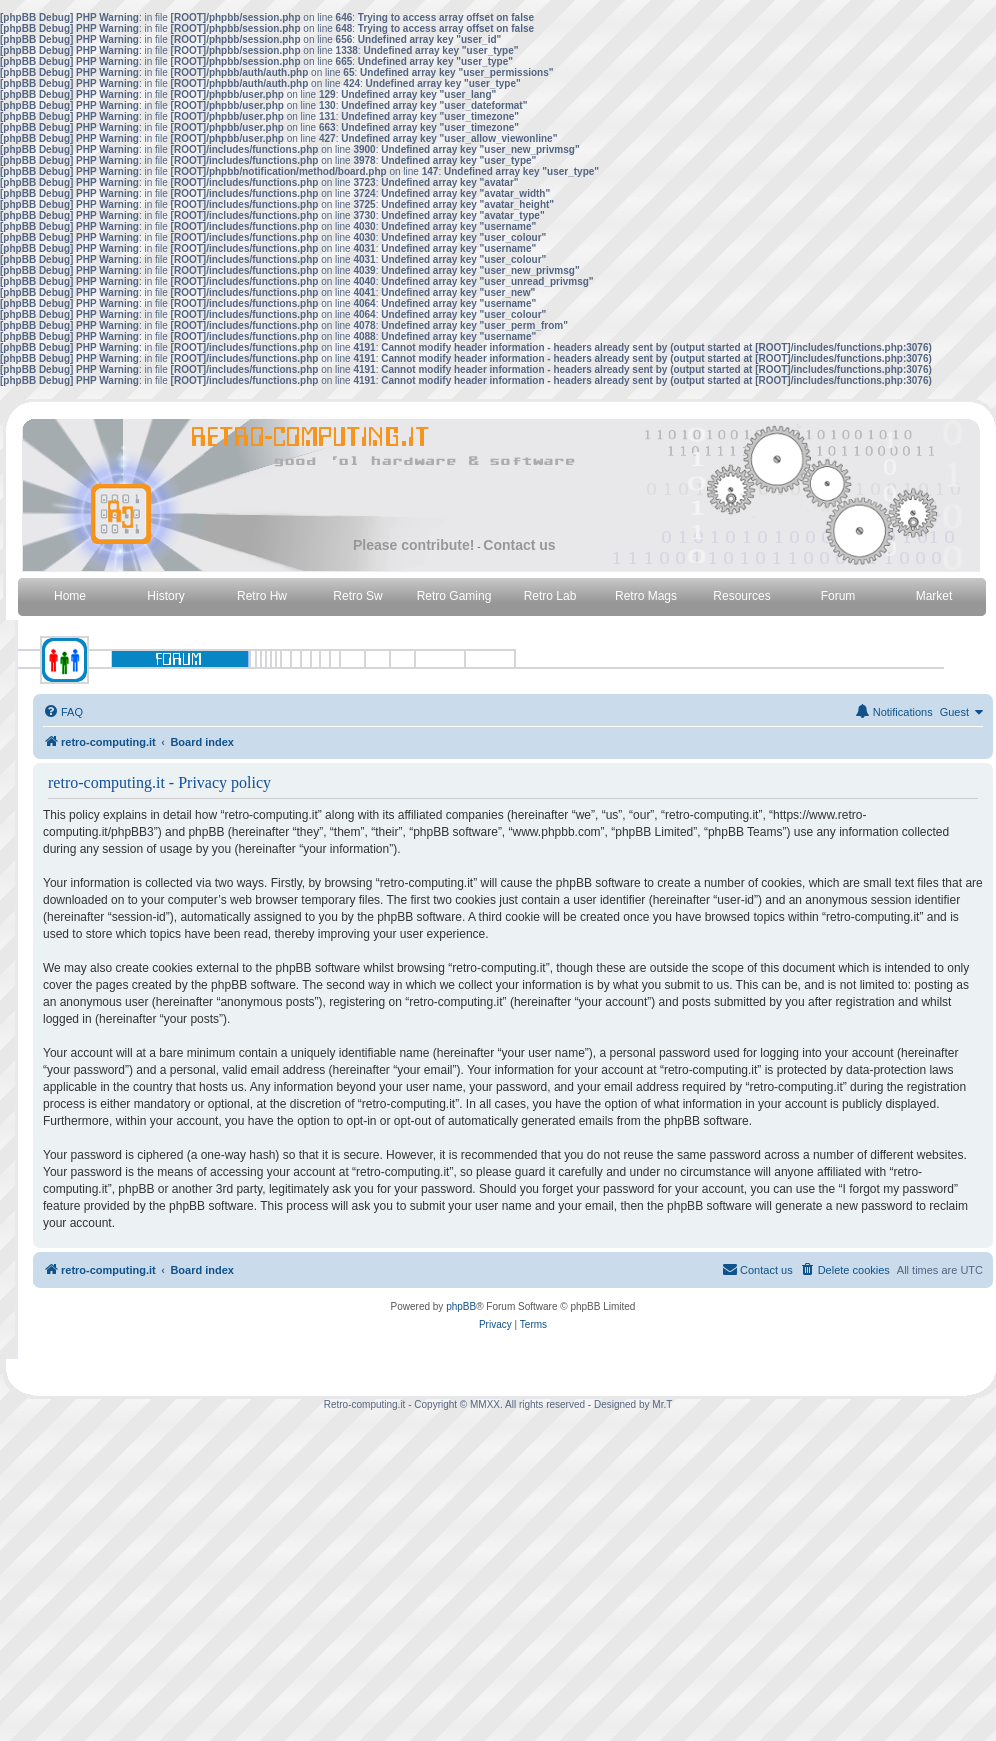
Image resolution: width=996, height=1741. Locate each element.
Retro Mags (646, 596)
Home (70, 596)
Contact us (519, 545)
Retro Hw (262, 596)
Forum (838, 596)
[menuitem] (63, 712)
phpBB (461, 1306)
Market (934, 596)
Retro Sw (357, 596)
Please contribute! (413, 545)
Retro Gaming (454, 596)
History (165, 596)
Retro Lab (550, 596)
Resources (741, 596)
